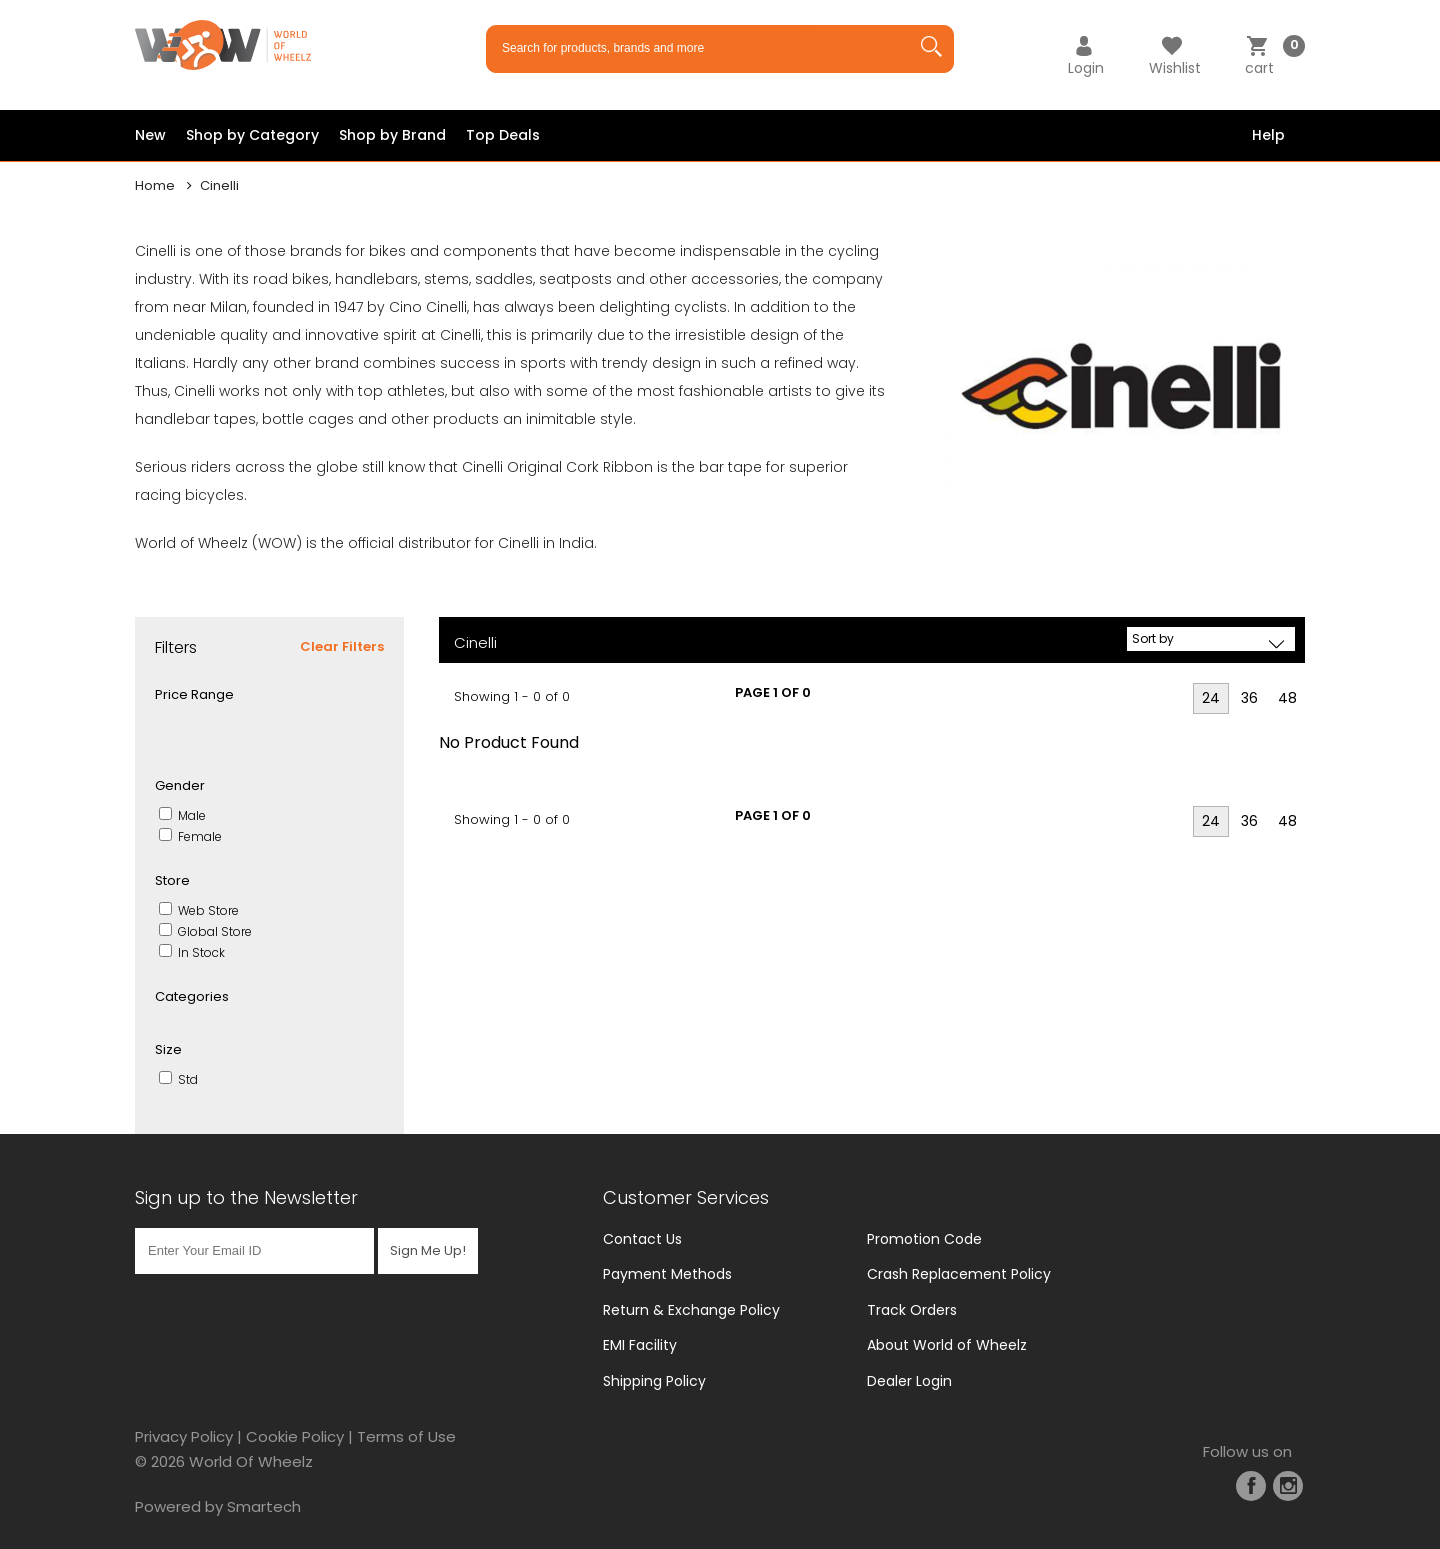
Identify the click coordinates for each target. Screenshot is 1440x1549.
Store (172, 880)
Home (155, 185)
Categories (192, 996)
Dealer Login (909, 1381)
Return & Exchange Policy (691, 1310)
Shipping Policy (654, 1381)
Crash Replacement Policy (959, 1274)
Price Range (194, 694)
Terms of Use (406, 1436)
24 (1211, 698)
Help (1268, 135)
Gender (180, 785)
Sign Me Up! (428, 1248)
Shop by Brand (392, 135)
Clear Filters (342, 646)
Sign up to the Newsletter (246, 1197)
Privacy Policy (184, 1436)
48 (1287, 698)
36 (1249, 698)
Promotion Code (924, 1239)
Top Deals (503, 135)
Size (168, 1049)
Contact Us (642, 1239)
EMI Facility (640, 1345)
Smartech (264, 1506)
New (150, 135)
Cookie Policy (295, 1436)
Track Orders (912, 1310)
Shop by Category (252, 135)
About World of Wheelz (947, 1345)
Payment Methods (667, 1274)
